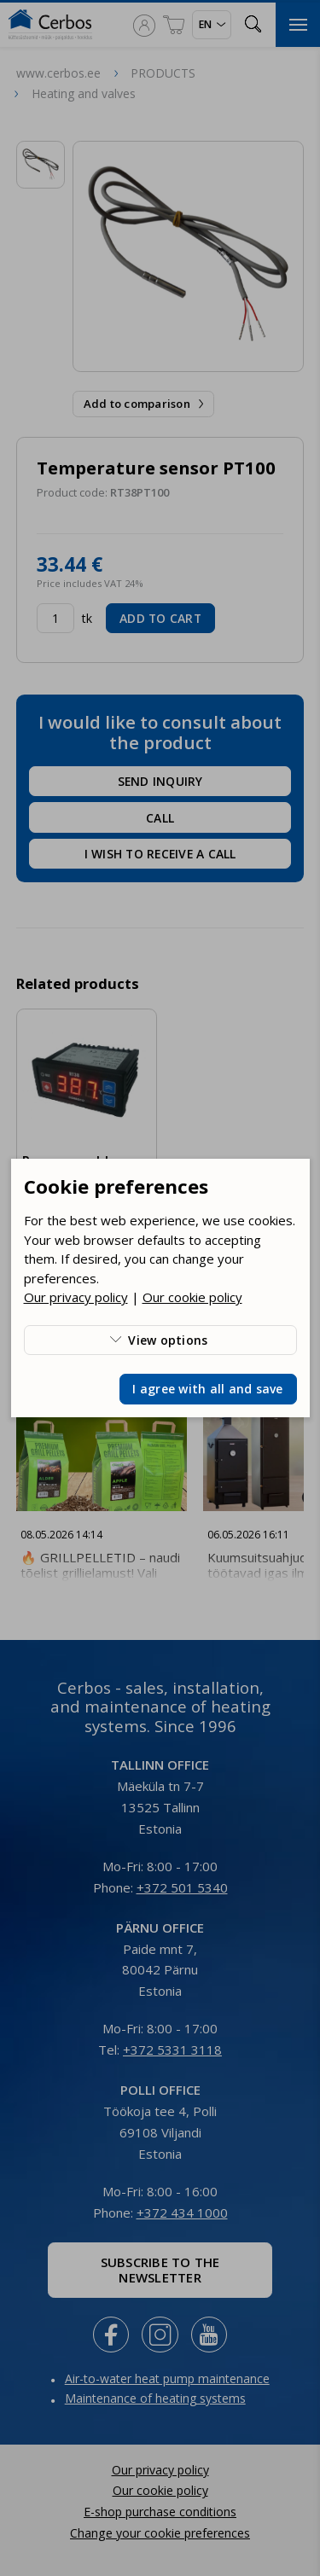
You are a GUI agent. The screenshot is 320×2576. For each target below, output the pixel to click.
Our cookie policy (192, 1296)
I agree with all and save (207, 1389)
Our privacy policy (76, 1296)
